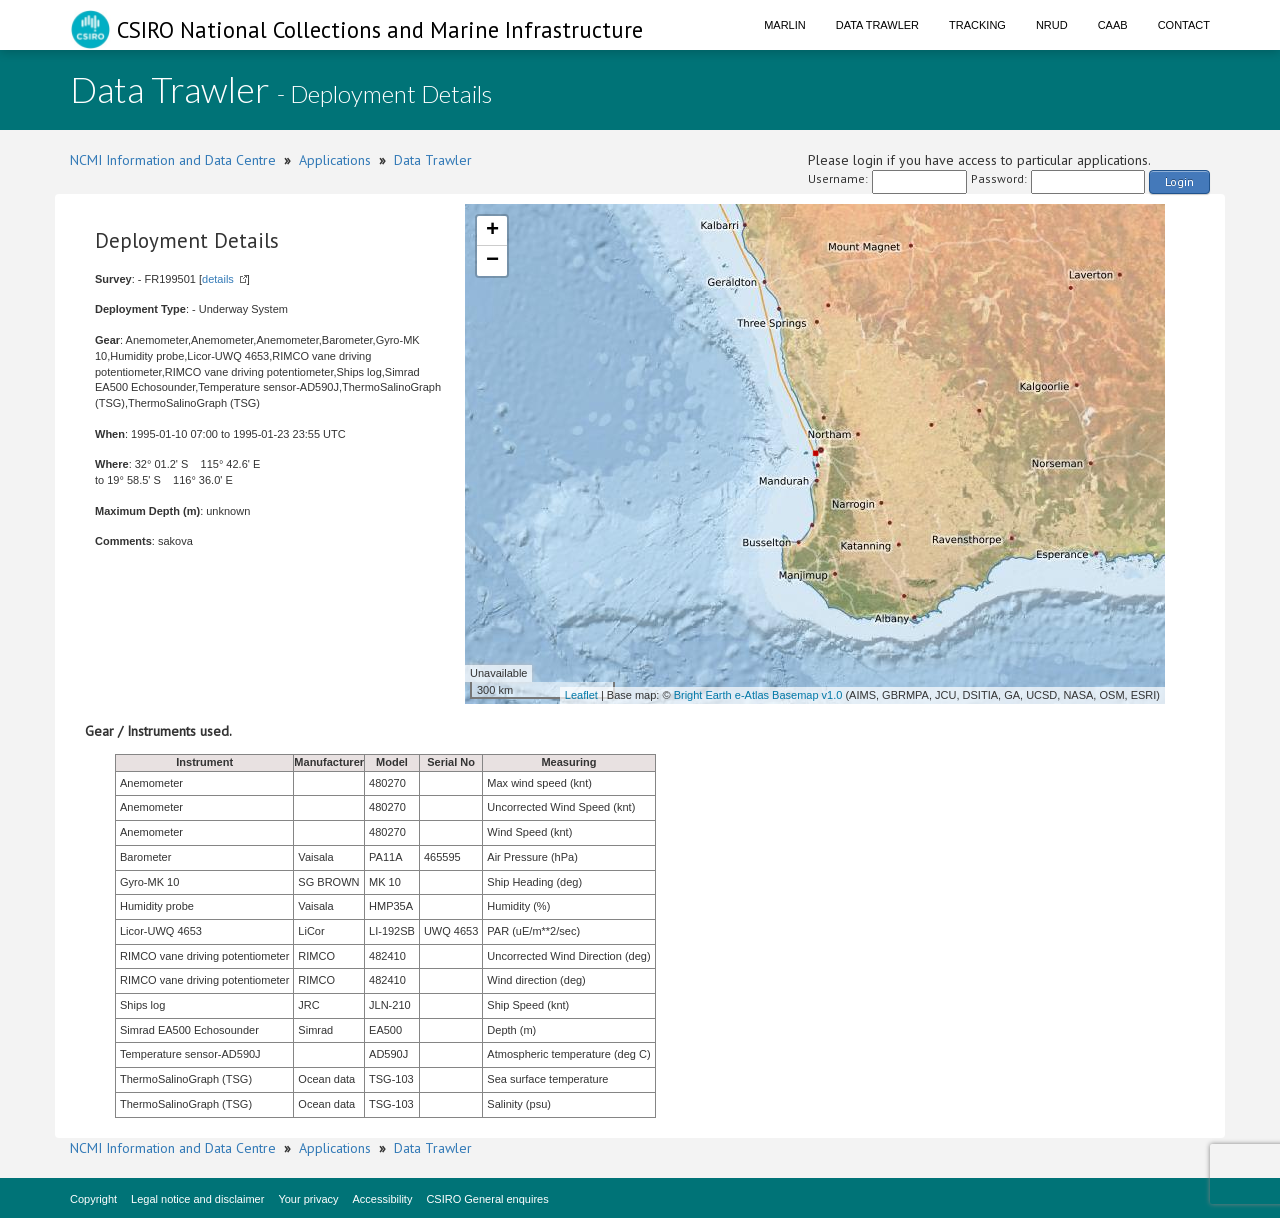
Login (1179, 181)
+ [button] (492, 231)
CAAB (1113, 25)
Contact (1184, 25)
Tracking (977, 25)
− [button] (492, 261)
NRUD (1052, 25)
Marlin (785, 25)
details (218, 279)
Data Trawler (877, 25)
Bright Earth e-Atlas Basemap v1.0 (758, 695)
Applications (335, 160)
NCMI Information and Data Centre (173, 160)
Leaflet (581, 695)
